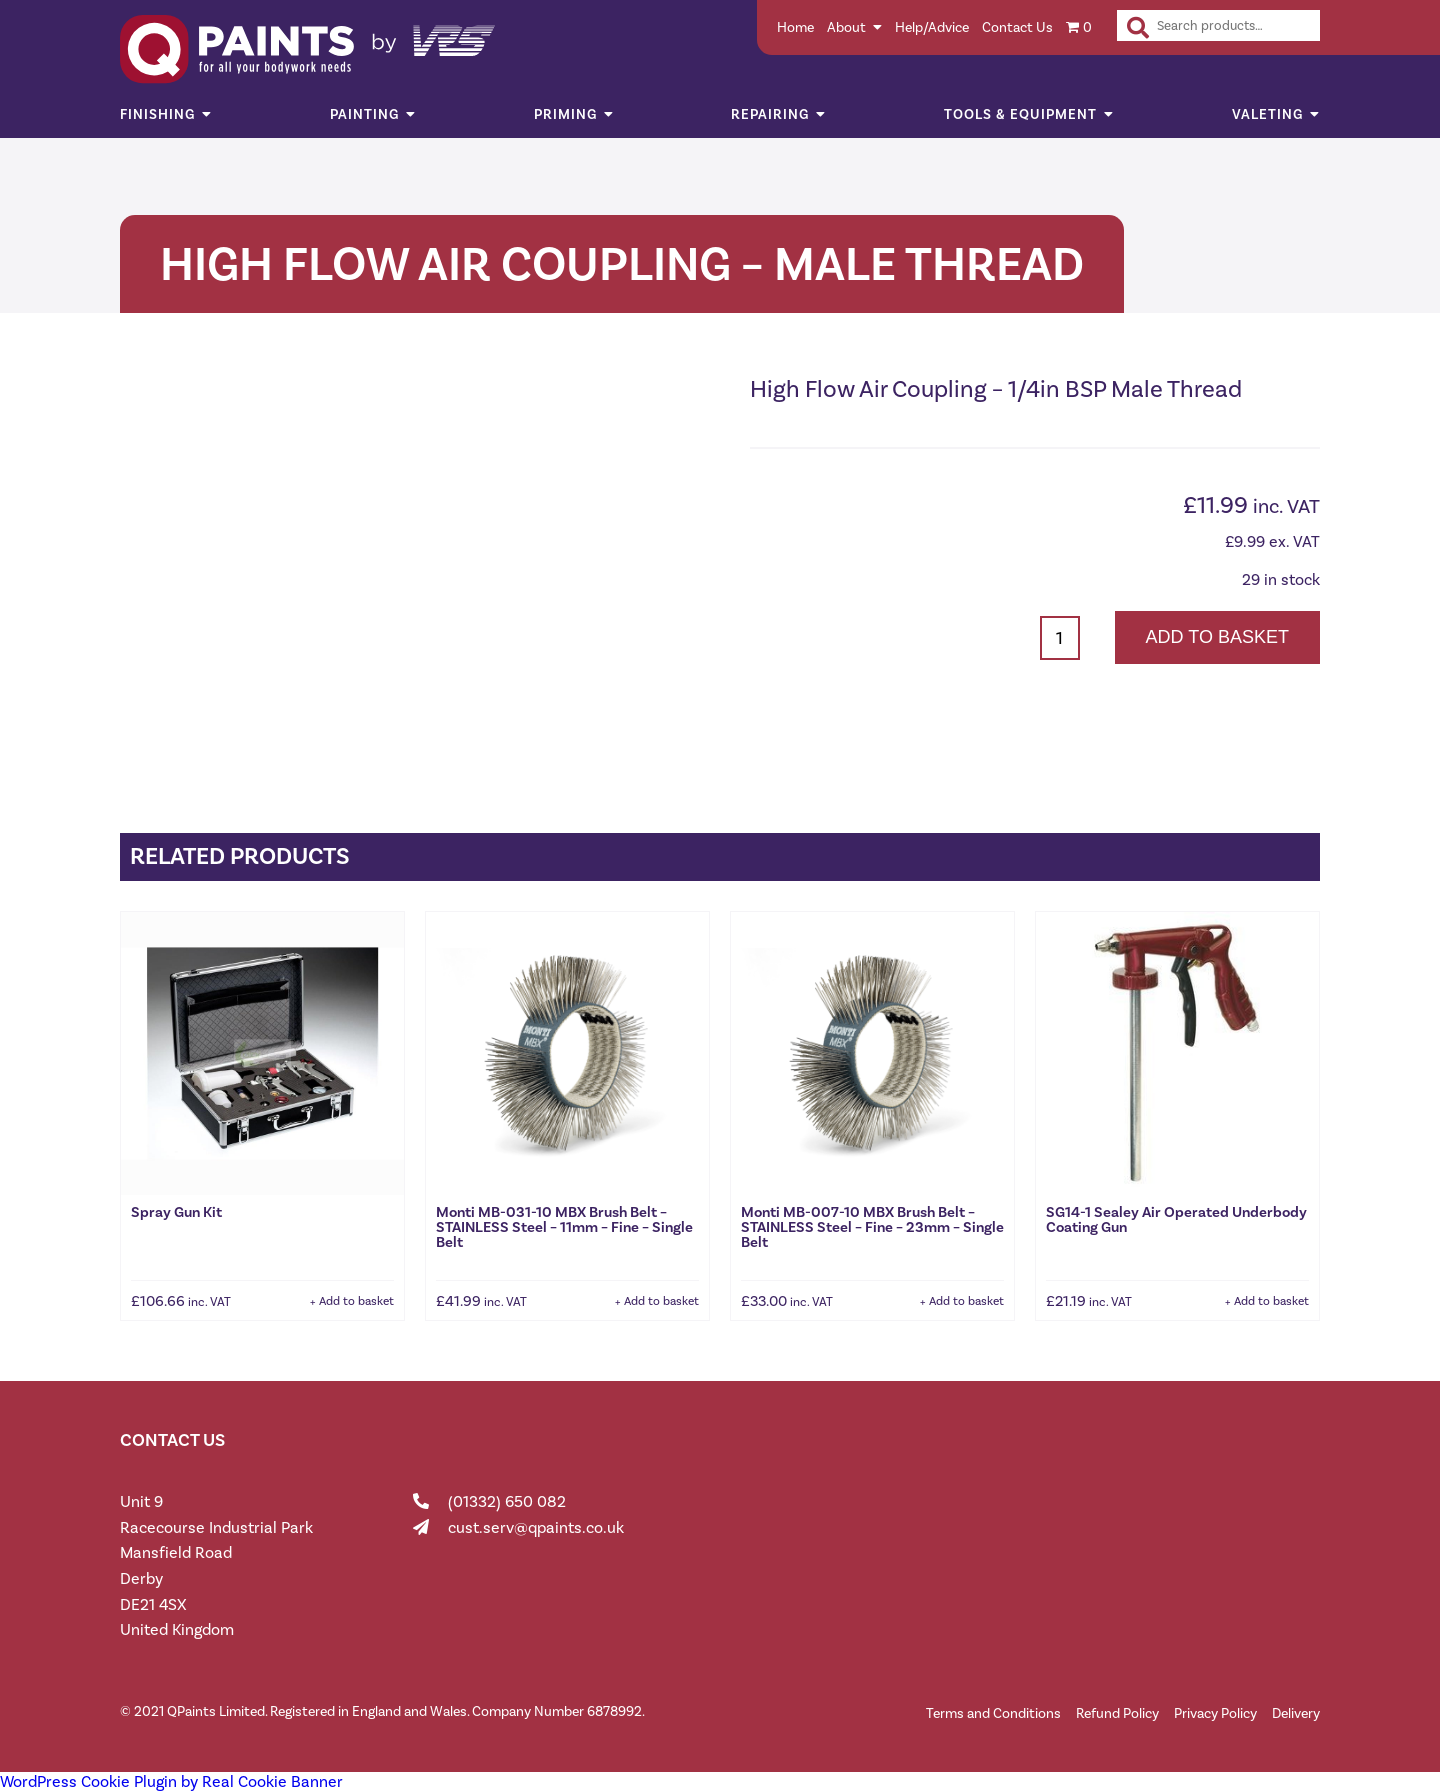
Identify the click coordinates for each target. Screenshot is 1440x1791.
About (846, 27)
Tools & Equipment (1020, 114)
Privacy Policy (1215, 1713)
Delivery (1296, 1713)
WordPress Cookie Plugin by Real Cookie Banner (171, 1781)
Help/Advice (932, 27)
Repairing (770, 114)
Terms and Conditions (993, 1713)
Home (795, 27)
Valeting (1267, 114)
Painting (364, 114)
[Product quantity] (1060, 638)
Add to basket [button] (356, 1301)
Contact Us (1017, 27)
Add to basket (1217, 637)
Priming (565, 114)
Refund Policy (1117, 1713)
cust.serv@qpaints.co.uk (536, 1527)
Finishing (157, 114)
